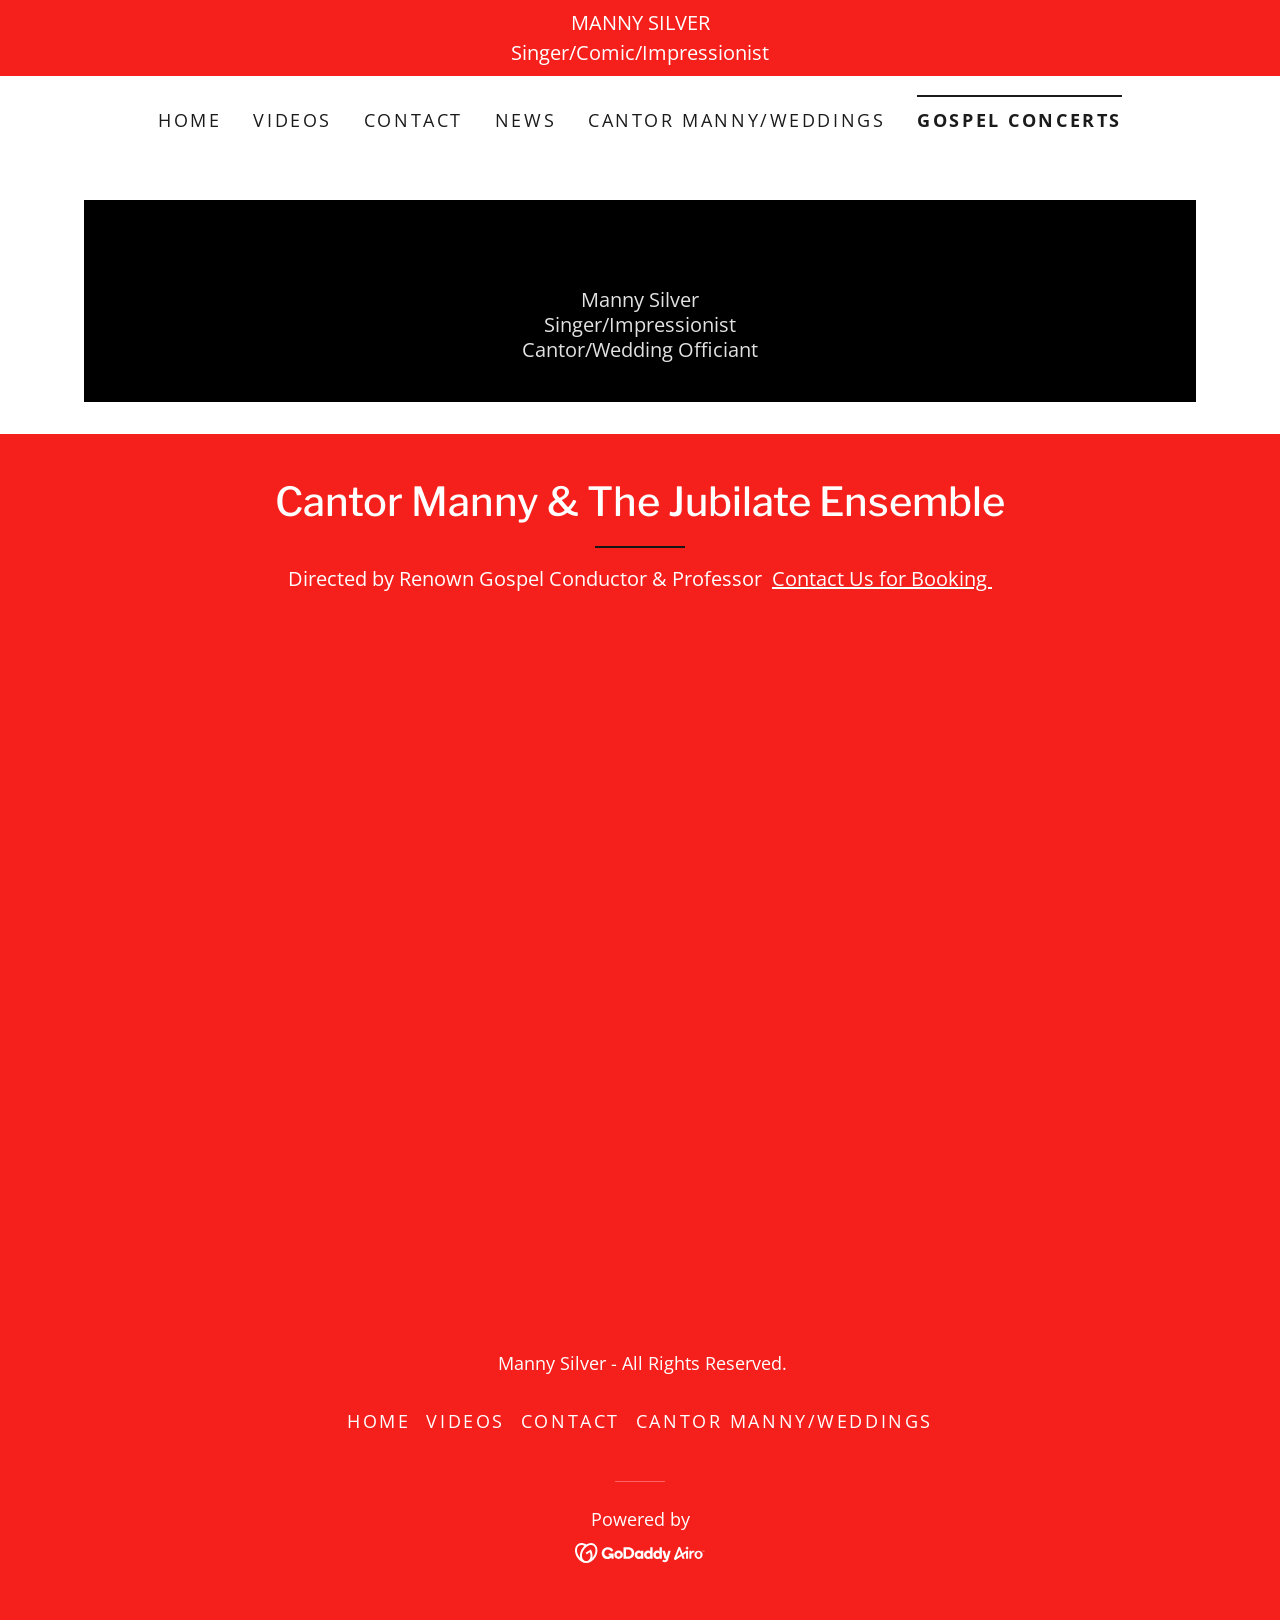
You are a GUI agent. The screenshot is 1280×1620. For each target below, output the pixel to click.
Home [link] (189, 120)
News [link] (525, 120)
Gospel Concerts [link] (1019, 120)
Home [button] (378, 1421)
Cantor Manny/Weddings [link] (736, 120)
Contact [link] (413, 120)
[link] (640, 1550)
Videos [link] (292, 120)
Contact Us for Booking (882, 578)
